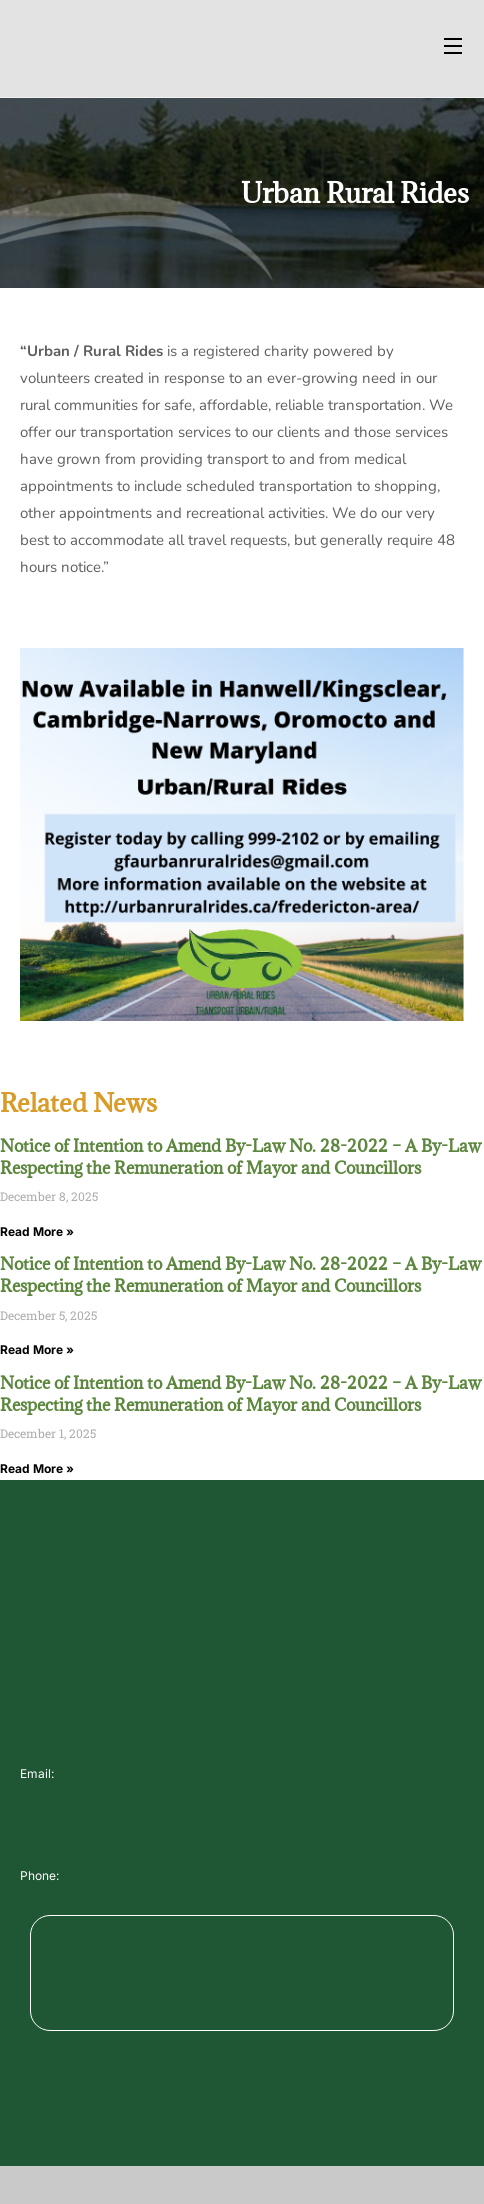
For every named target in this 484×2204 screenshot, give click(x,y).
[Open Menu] (454, 48)
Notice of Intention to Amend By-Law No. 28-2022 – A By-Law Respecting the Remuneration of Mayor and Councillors (240, 1157)
